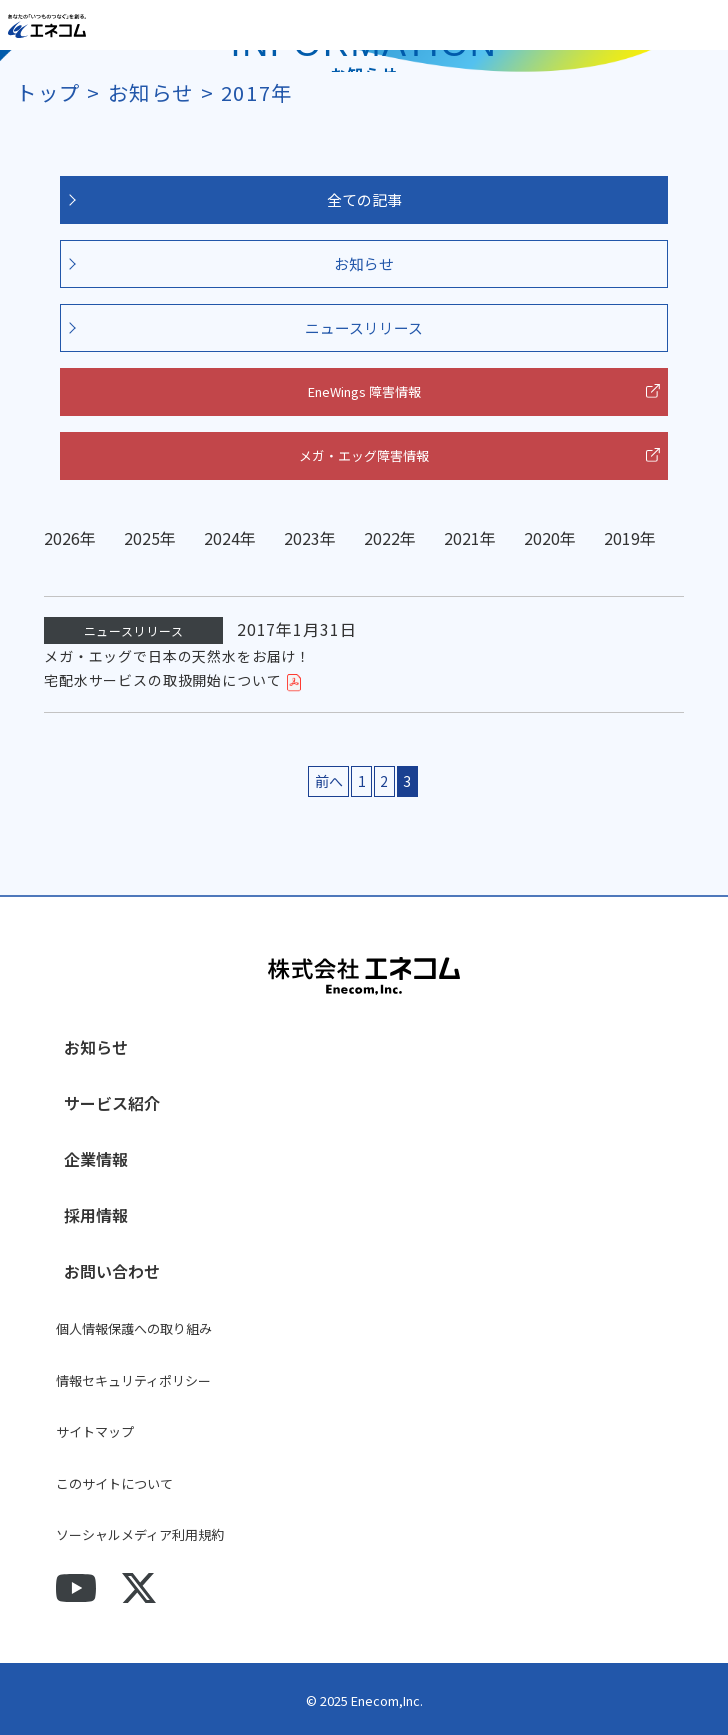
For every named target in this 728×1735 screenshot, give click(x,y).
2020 (542, 538)
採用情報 (96, 1215)
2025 (142, 538)
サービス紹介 (112, 1103)
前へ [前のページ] (329, 781)
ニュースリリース (364, 327)
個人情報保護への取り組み (134, 1328)
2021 (462, 538)
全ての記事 (364, 199)
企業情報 (96, 1159)
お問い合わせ (112, 1271)
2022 (382, 538)
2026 (62, 538)
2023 (302, 538)
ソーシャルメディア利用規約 (140, 1534)
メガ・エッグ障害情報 (364, 455)
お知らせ (364, 263)
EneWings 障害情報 (364, 391)
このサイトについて (114, 1483)
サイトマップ (95, 1431)
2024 (222, 538)
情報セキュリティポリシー (133, 1380)
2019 (622, 538)
